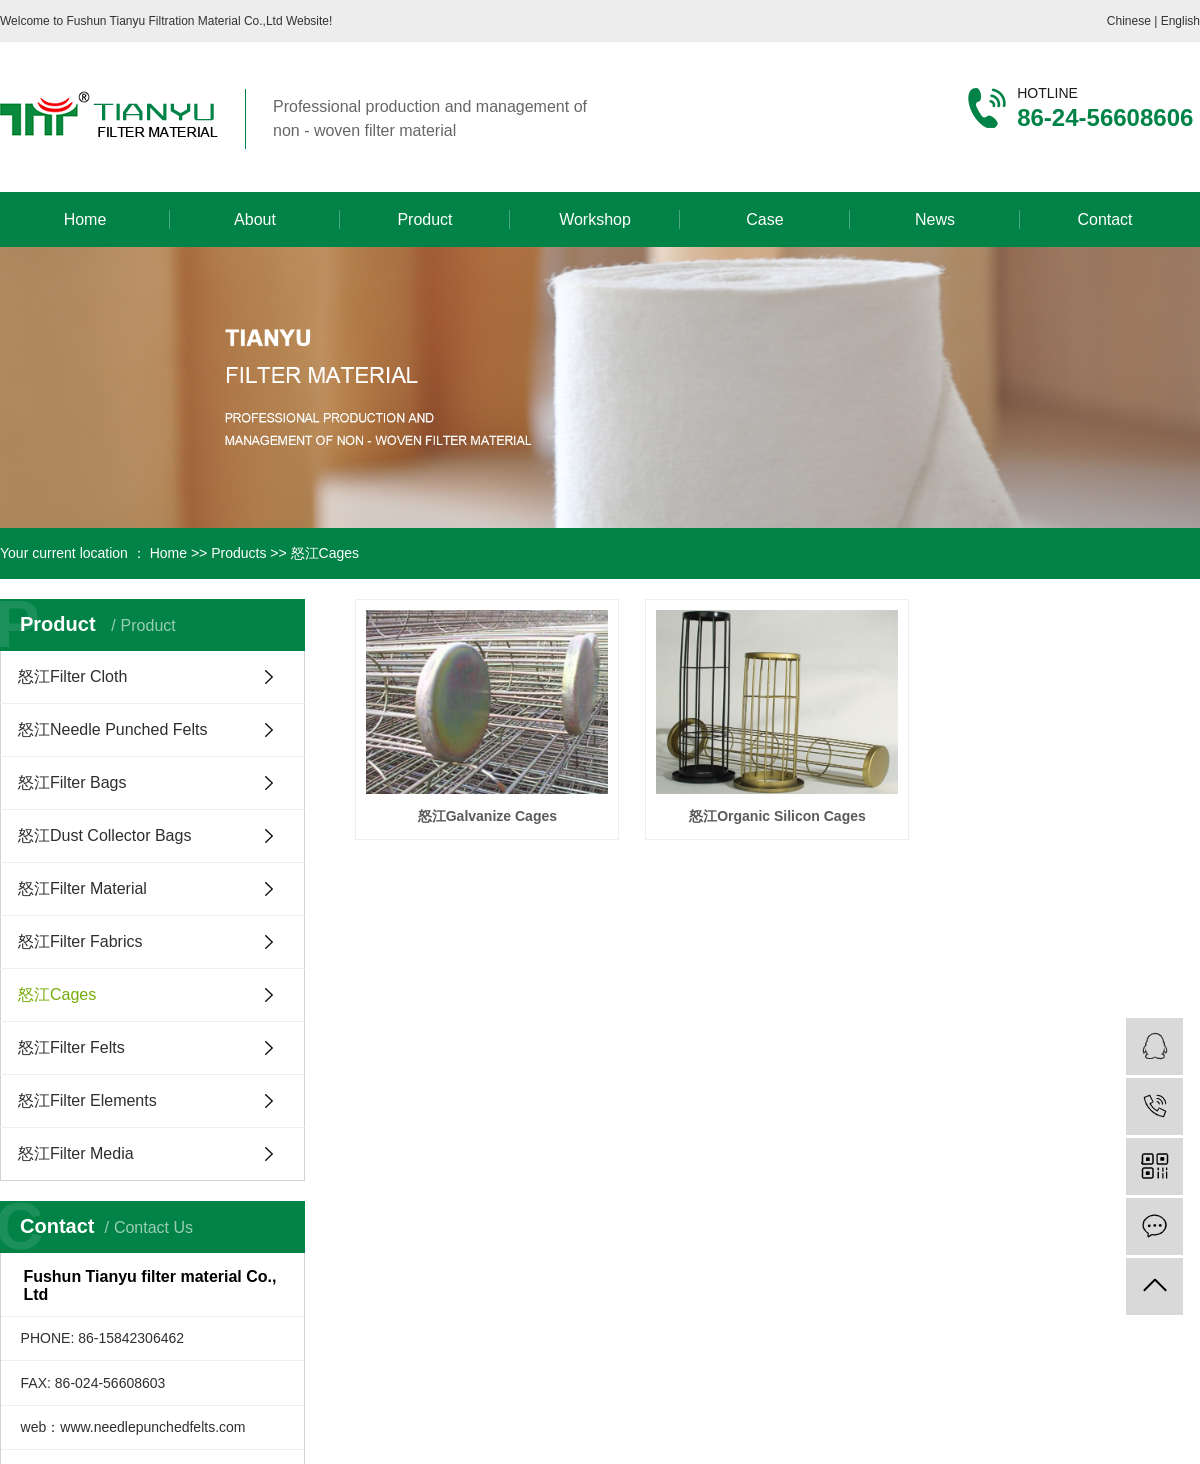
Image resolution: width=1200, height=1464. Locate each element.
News (935, 219)
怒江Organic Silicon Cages (777, 816)
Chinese (1130, 21)
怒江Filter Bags (72, 782)
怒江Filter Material (82, 888)
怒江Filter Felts (71, 1047)
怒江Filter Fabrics (80, 941)
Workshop (595, 219)
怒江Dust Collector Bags (104, 835)
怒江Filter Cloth (72, 676)
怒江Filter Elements (87, 1100)
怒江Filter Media (76, 1153)
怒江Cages (325, 553)
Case (764, 219)
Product (424, 219)
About (255, 219)
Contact (1104, 219)
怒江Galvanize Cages (487, 816)
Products (238, 553)
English (1180, 21)
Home (85, 219)
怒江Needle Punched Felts (112, 729)
